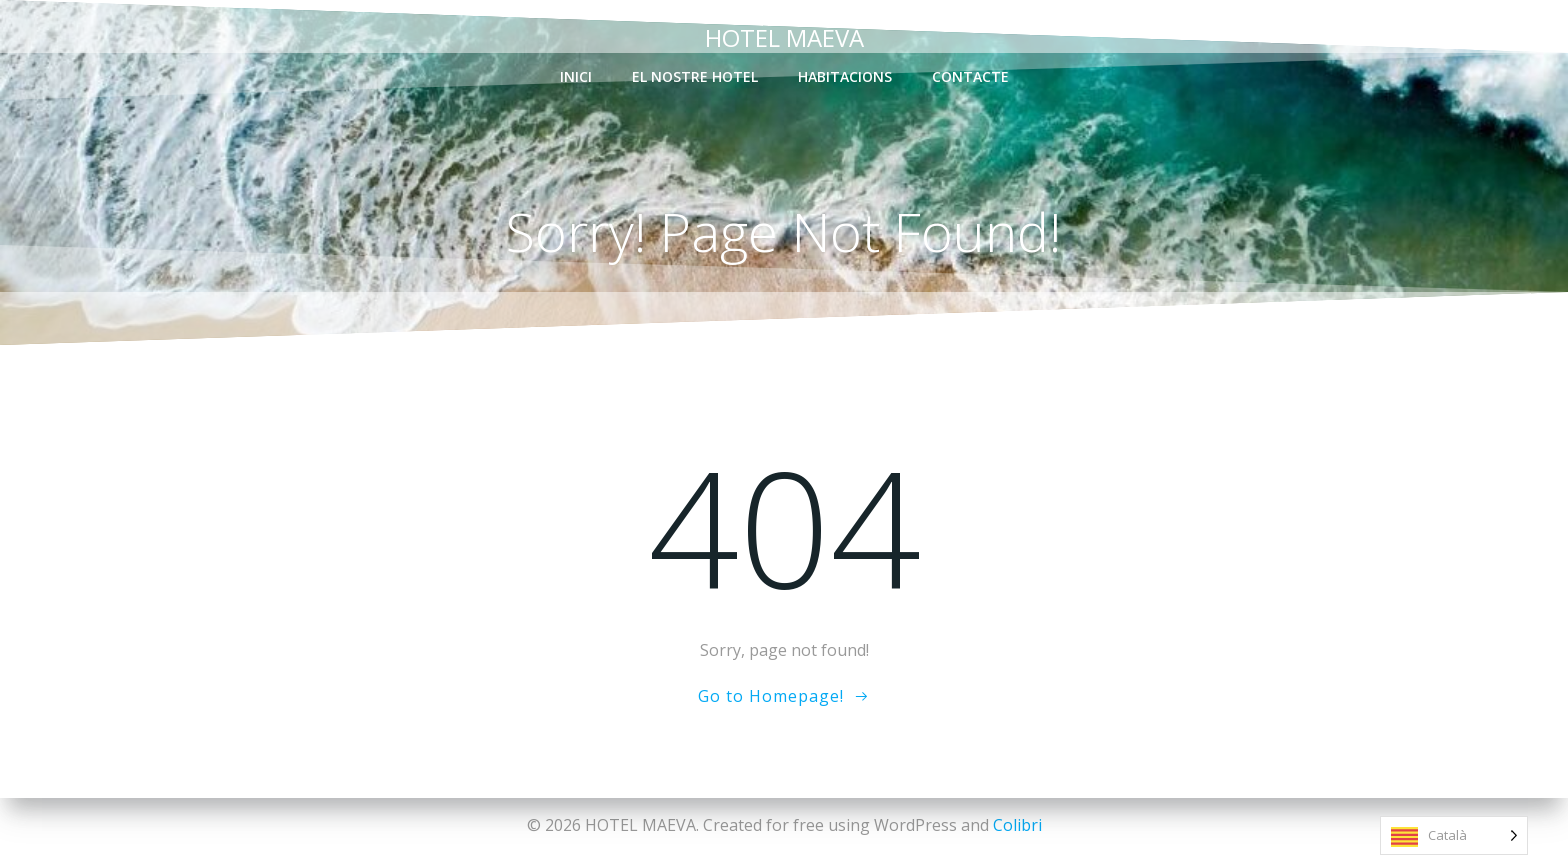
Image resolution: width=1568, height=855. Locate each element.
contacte (970, 76)
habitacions (845, 76)
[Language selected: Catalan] (1454, 835)
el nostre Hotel (695, 76)
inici (576, 76)
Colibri (1017, 825)
